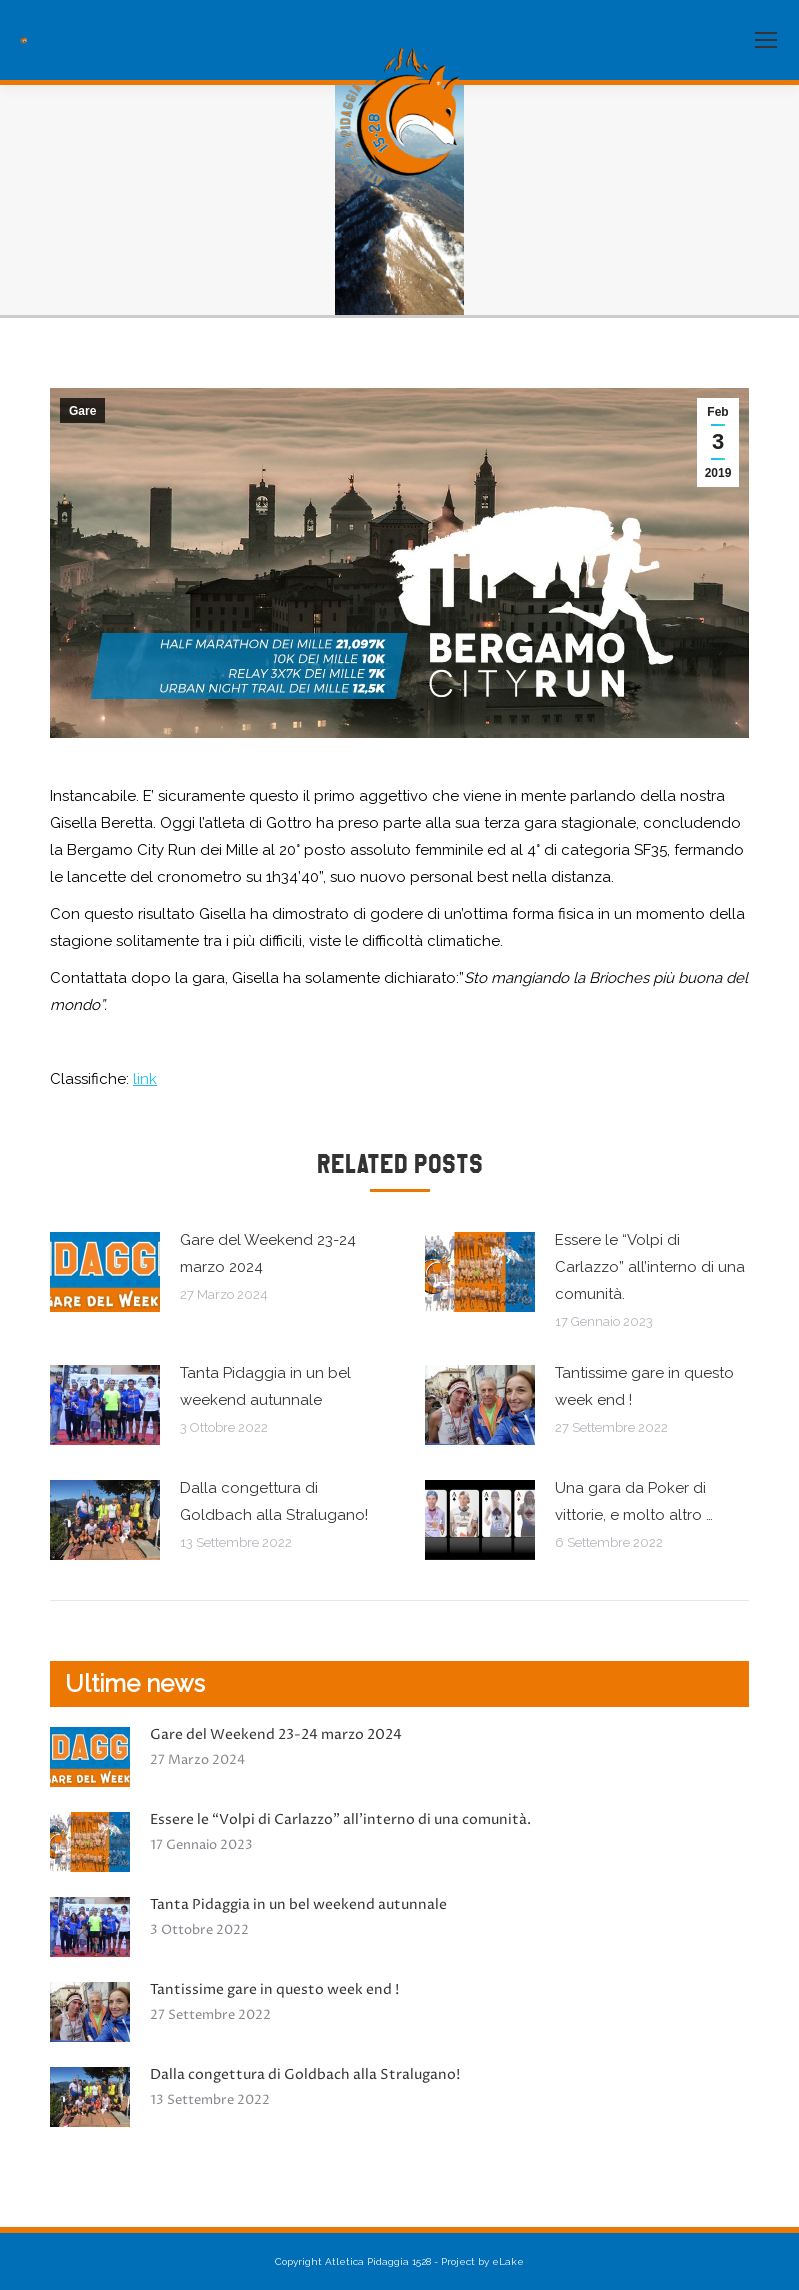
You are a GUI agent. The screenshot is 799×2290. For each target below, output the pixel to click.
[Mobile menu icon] (766, 40)
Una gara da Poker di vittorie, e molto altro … (634, 1501)
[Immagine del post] (105, 1272)
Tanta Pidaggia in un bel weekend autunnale (265, 1386)
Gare (82, 411)
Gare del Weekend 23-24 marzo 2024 (268, 1253)
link (145, 1079)
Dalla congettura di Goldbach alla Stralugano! (274, 1501)
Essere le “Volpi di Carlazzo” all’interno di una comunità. (650, 1267)
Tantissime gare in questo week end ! (644, 1386)
